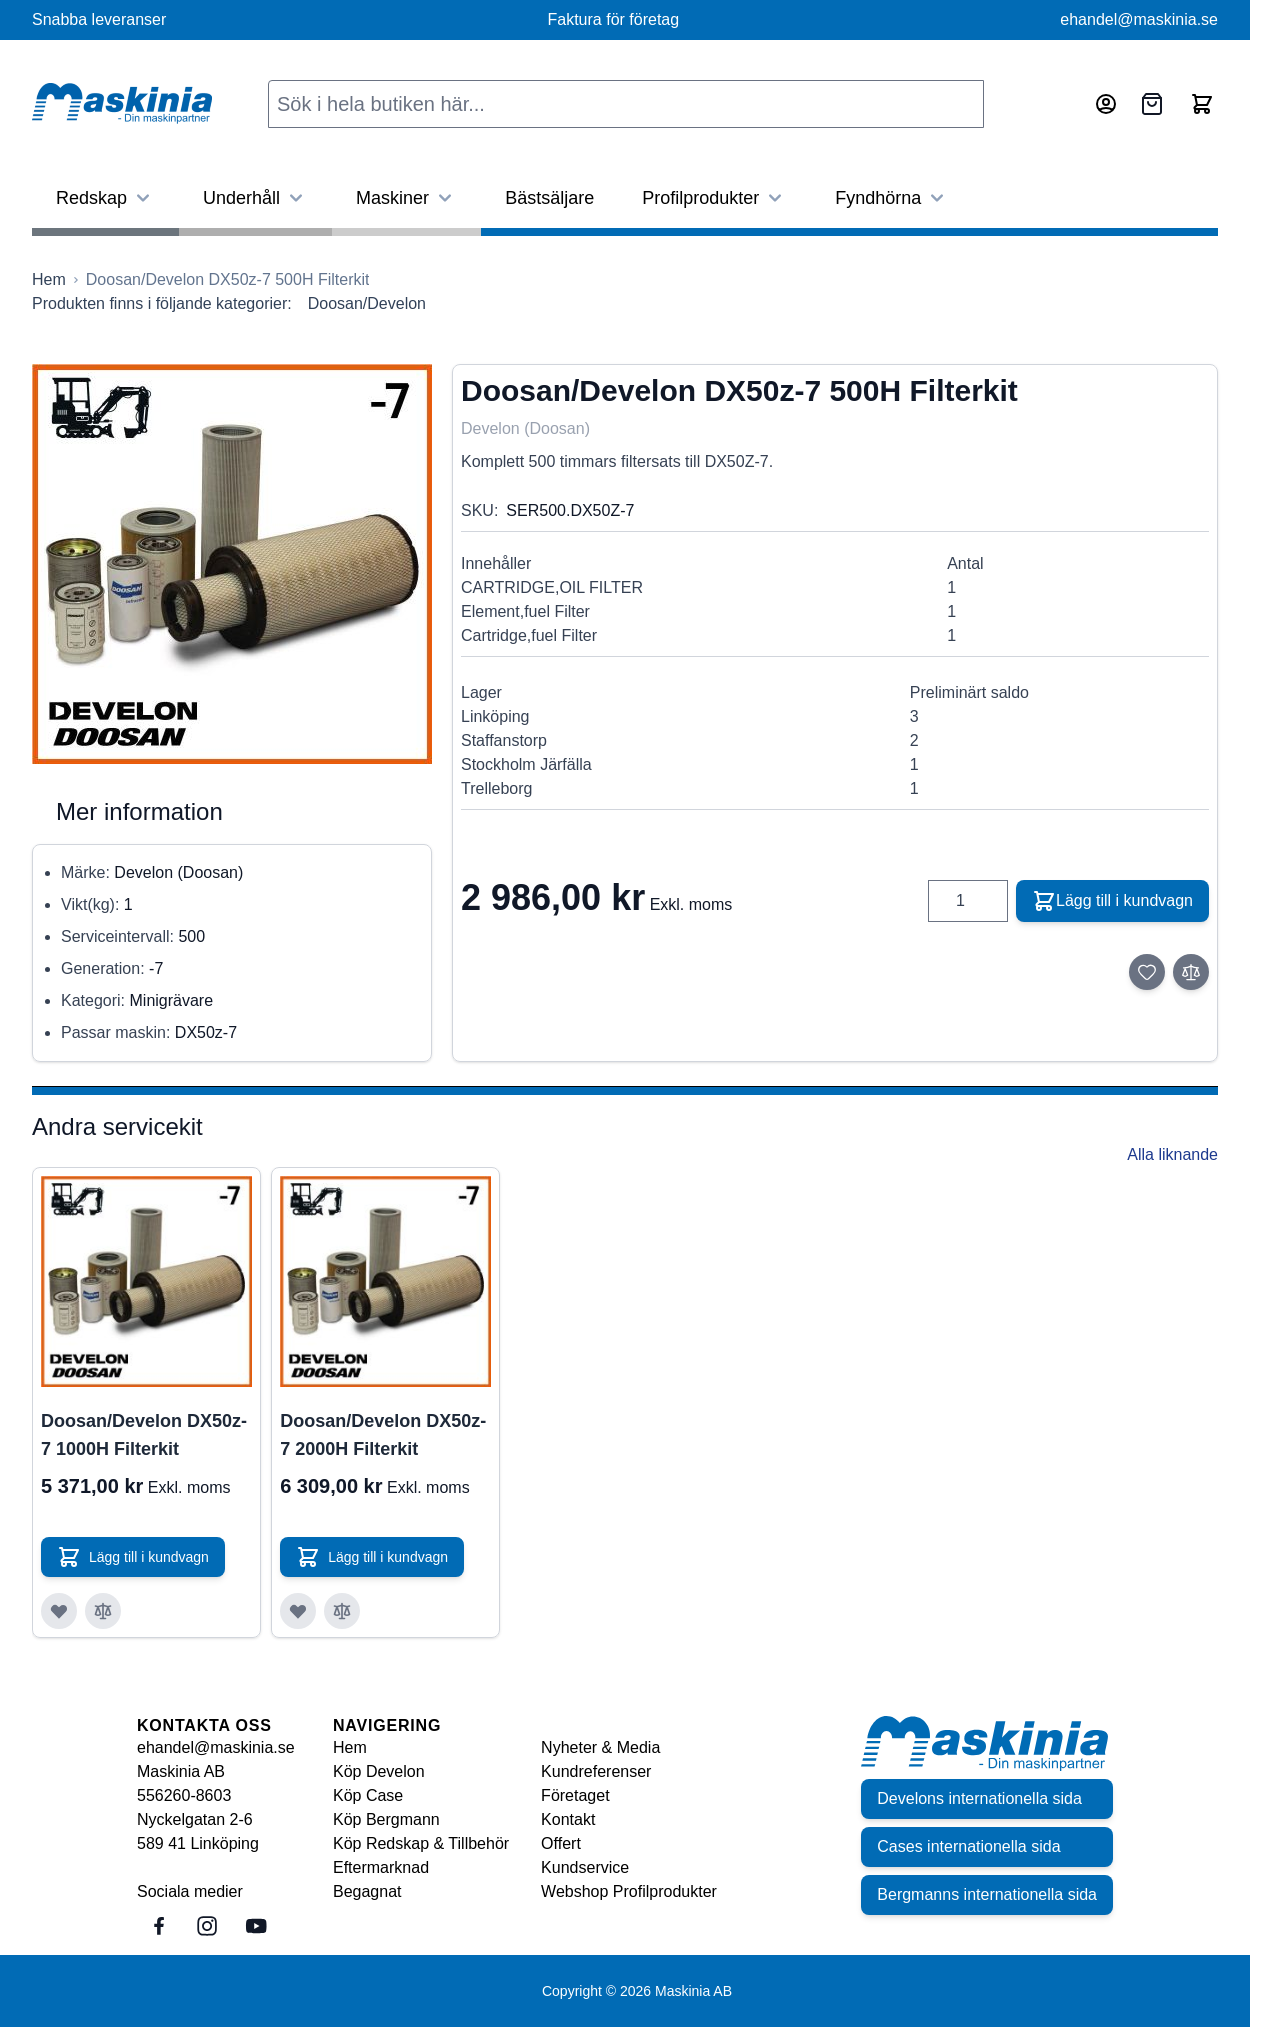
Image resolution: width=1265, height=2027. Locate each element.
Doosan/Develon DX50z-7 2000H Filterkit (383, 1435)
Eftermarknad (381, 1867)
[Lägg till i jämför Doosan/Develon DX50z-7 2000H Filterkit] (342, 1611)
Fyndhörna (892, 198)
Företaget (575, 1795)
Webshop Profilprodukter (629, 1891)
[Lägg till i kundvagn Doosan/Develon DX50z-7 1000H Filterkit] (133, 1557)
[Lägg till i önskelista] (1147, 972)
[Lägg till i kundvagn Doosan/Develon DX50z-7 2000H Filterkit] (372, 1557)
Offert (561, 1843)
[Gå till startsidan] (49, 280)
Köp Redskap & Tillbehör (421, 1843)
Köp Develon (379, 1771)
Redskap (105, 198)
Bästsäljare (549, 198)
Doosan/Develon (367, 303)
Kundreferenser (596, 1771)
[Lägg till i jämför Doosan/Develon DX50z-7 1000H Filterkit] (103, 1611)
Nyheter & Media (600, 1747)
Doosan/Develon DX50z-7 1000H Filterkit (144, 1435)
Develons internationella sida (979, 1798)
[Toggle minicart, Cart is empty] (1202, 104)
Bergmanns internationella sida (987, 1894)
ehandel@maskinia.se (1139, 19)
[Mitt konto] (1106, 104)
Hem (350, 1747)
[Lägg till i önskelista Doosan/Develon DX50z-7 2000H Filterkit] (298, 1611)
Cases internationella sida (968, 1846)
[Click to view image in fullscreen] (232, 564)
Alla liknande (1172, 1154)
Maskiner (406, 198)
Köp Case (368, 1795)
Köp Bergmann (386, 1819)
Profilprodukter (714, 198)
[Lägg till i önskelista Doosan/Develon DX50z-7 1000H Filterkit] (59, 1611)
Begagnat (367, 1891)
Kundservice (585, 1867)
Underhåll (255, 198)
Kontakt (568, 1819)
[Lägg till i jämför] (1191, 972)
